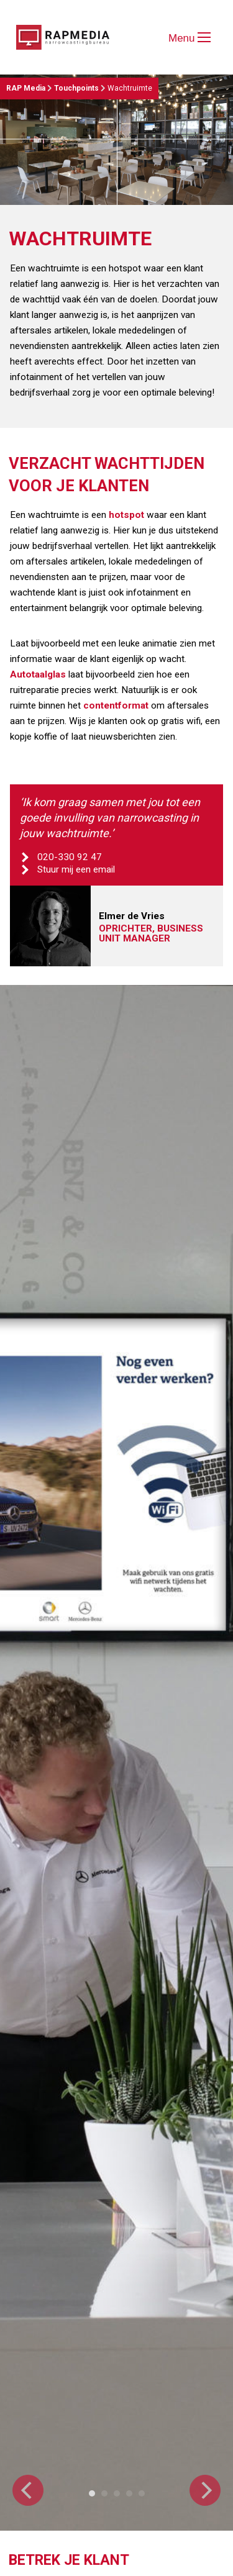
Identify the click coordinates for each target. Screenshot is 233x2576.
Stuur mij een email (76, 869)
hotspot (126, 514)
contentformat (115, 705)
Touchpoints (76, 88)
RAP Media (25, 88)
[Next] (205, 2490)
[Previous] (27, 2490)
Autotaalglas (38, 674)
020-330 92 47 (69, 857)
